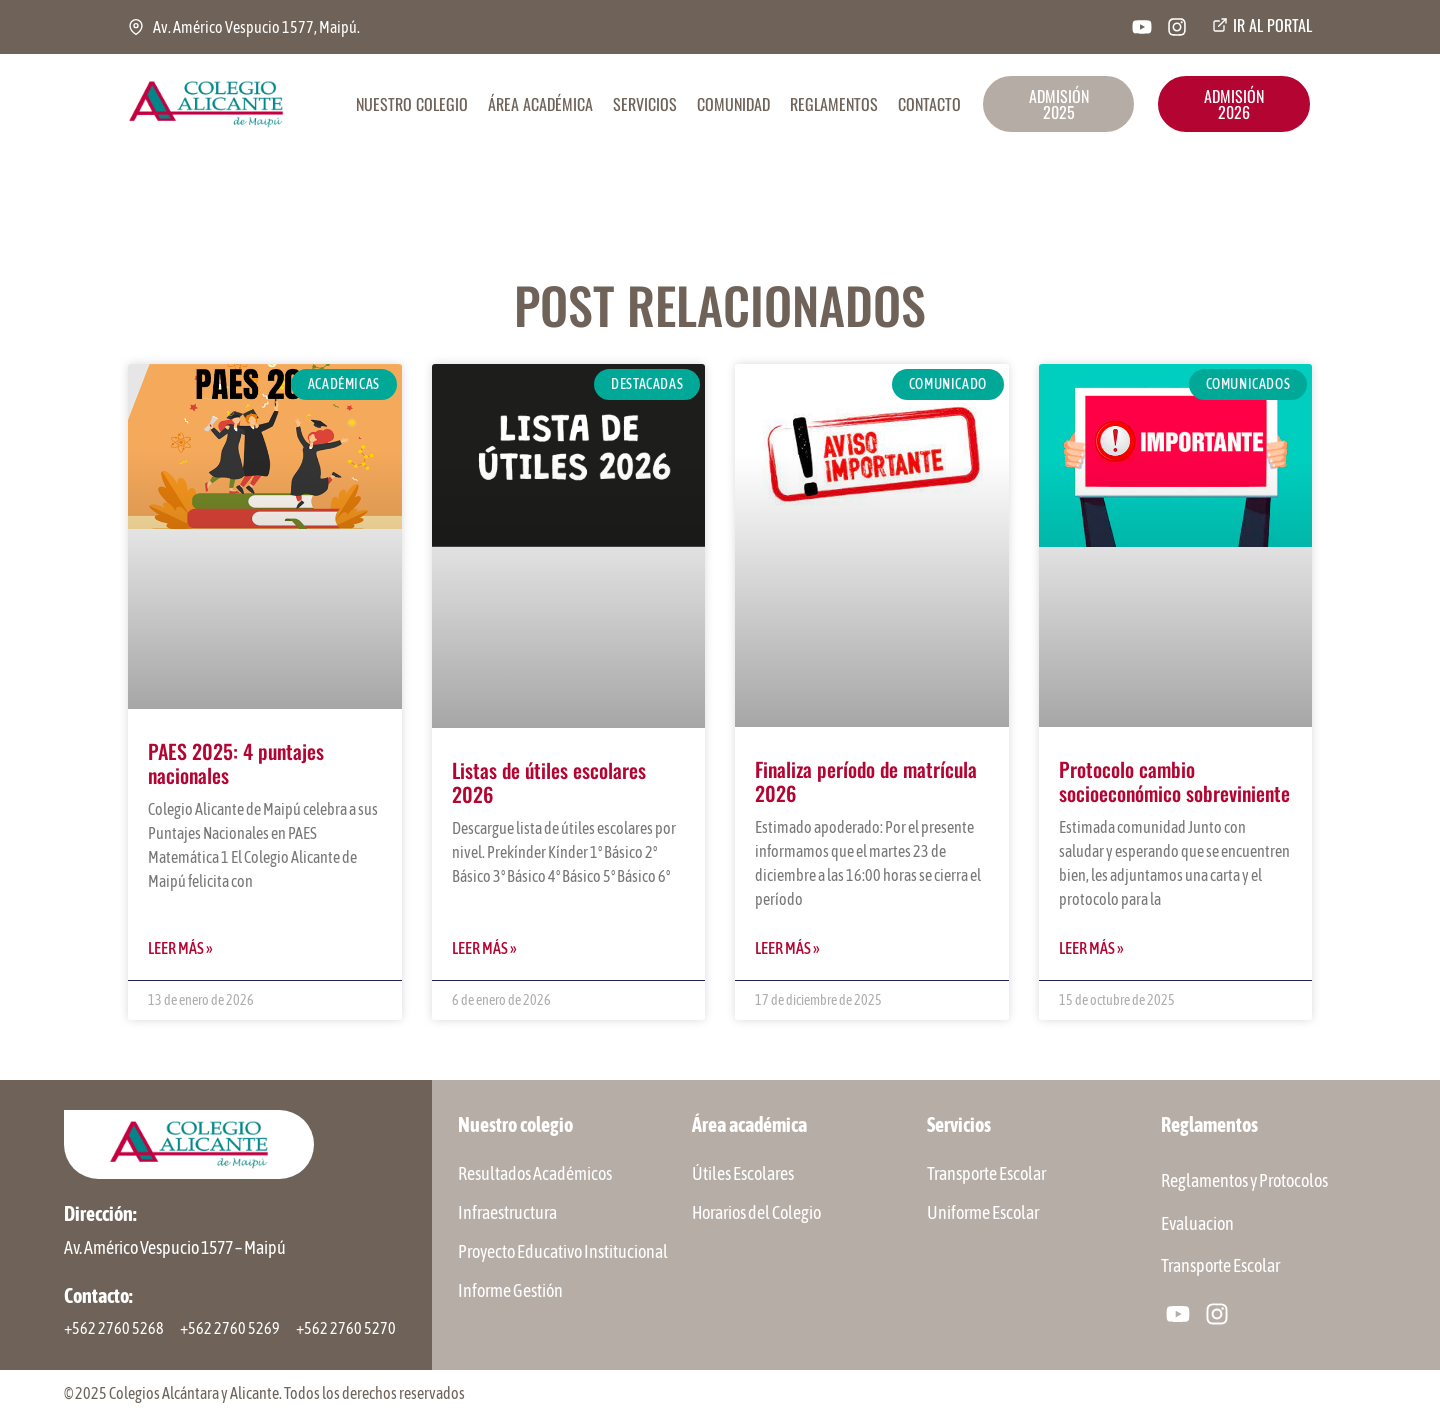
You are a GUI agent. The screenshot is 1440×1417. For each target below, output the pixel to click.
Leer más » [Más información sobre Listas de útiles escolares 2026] (484, 948)
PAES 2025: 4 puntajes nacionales (236, 763)
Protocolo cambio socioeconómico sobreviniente (1174, 781)
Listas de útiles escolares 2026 (549, 782)
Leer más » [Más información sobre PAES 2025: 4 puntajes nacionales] (180, 948)
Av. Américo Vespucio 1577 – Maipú (175, 1247)
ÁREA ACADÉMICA (540, 104)
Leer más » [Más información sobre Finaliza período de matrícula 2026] (787, 948)
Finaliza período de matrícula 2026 (866, 781)
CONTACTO (929, 104)
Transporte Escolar (1220, 1267)
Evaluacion (1197, 1224)
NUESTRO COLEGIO (412, 104)
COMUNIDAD (733, 104)
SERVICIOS (645, 104)
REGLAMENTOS (834, 104)
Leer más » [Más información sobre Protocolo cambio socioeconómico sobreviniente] (1091, 948)
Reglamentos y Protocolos (1244, 1181)
